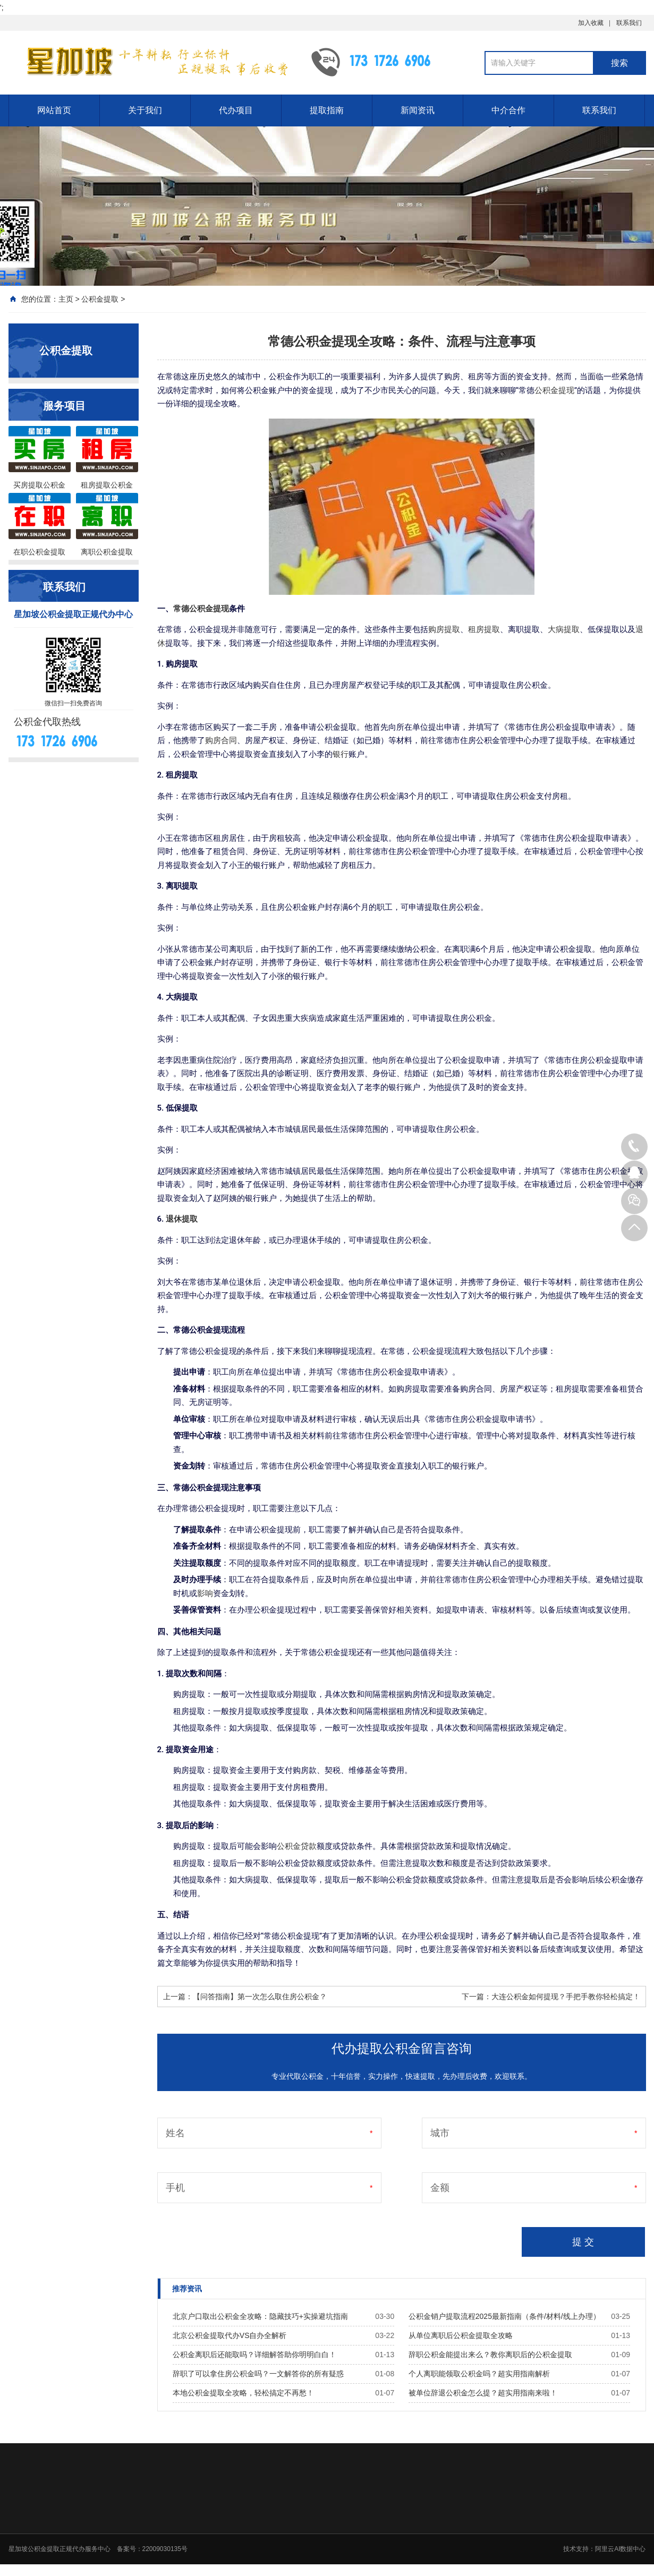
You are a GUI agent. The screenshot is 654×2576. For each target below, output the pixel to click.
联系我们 (629, 23)
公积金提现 (554, 390)
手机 (175, 2187)
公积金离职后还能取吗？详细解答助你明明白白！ (254, 2354)
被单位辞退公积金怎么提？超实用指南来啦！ (483, 2393)
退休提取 (182, 1219)
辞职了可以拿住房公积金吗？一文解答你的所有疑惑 (258, 2373)
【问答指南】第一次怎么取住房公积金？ (260, 1996)
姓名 (175, 2133)
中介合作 (508, 110)
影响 (205, 1593)
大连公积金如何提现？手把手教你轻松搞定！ (565, 1996)
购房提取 (444, 629)
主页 (65, 299)
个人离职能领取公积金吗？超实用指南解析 (479, 2373)
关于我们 (145, 110)
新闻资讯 (418, 110)
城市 (439, 2133)
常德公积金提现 (201, 608)
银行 (341, 754)
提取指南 (327, 110)
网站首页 (54, 110)
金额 (439, 2187)
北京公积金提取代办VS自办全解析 (230, 2335)
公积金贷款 (297, 1846)
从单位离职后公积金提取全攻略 (461, 2335)
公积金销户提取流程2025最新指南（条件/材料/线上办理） (504, 2316)
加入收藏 (591, 23)
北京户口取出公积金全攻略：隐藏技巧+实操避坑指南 (260, 2316)
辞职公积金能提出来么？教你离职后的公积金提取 (490, 2354)
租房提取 (484, 629)
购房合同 (221, 740)
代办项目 (236, 110)
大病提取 (564, 629)
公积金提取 (99, 299)
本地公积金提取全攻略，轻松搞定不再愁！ (243, 2393)
